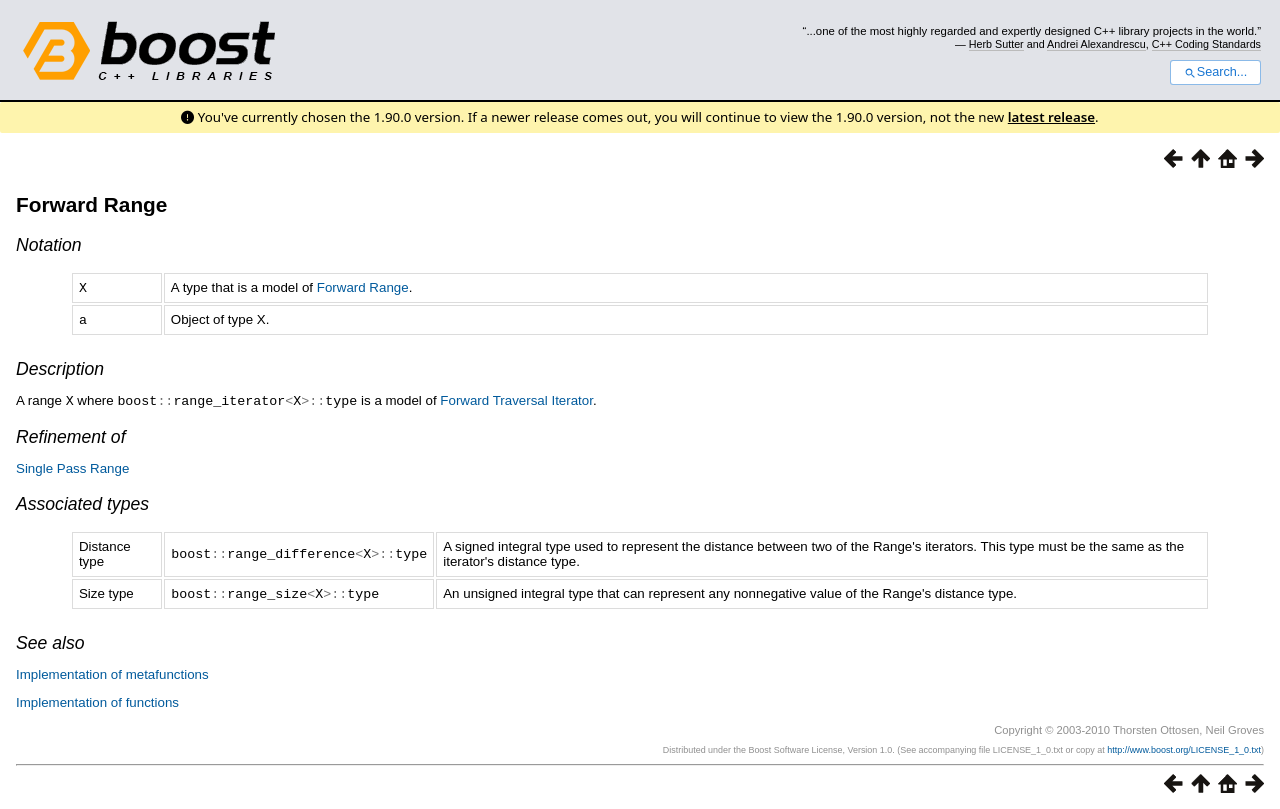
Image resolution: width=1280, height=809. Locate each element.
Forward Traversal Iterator (516, 398)
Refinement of (71, 434)
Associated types (82, 501)
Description (60, 367)
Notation (49, 245)
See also (50, 639)
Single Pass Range (72, 465)
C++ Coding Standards (1206, 44)
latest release (1051, 117)
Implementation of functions (97, 698)
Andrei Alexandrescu (1096, 44)
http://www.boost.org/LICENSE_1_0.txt (1184, 746)
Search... (1215, 72)
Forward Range (91, 204)
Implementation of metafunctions (112, 670)
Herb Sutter (996, 44)
